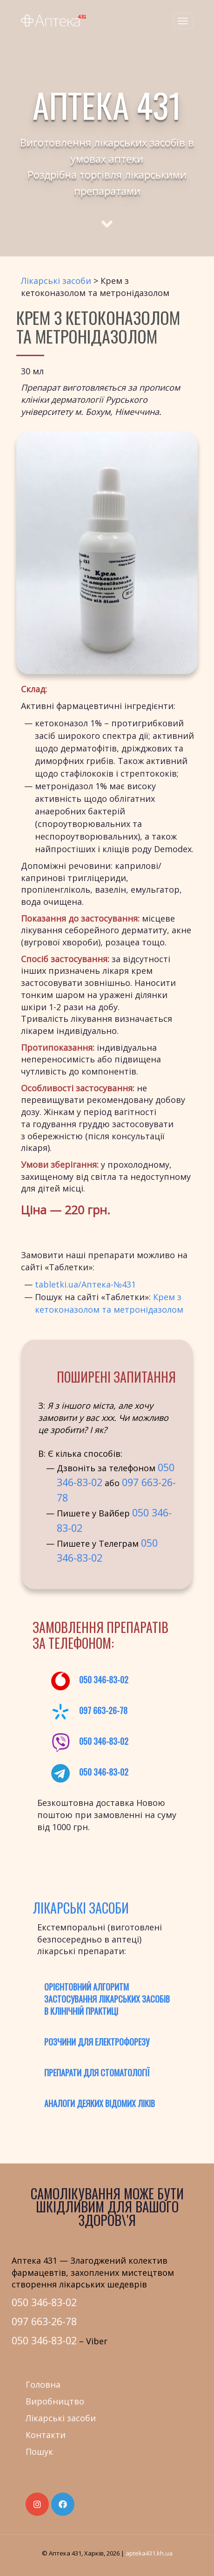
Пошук (39, 2451)
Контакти (46, 2434)
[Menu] (183, 21)
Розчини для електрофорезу (96, 2042)
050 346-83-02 (103, 1680)
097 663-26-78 (103, 1710)
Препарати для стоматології (96, 2072)
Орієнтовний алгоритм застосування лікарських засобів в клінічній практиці (107, 1999)
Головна (43, 2384)
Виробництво (55, 2401)
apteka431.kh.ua (149, 2553)
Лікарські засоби (56, 280)
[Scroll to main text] (107, 215)
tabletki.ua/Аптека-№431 (85, 1284)
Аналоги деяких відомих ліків (99, 2103)
